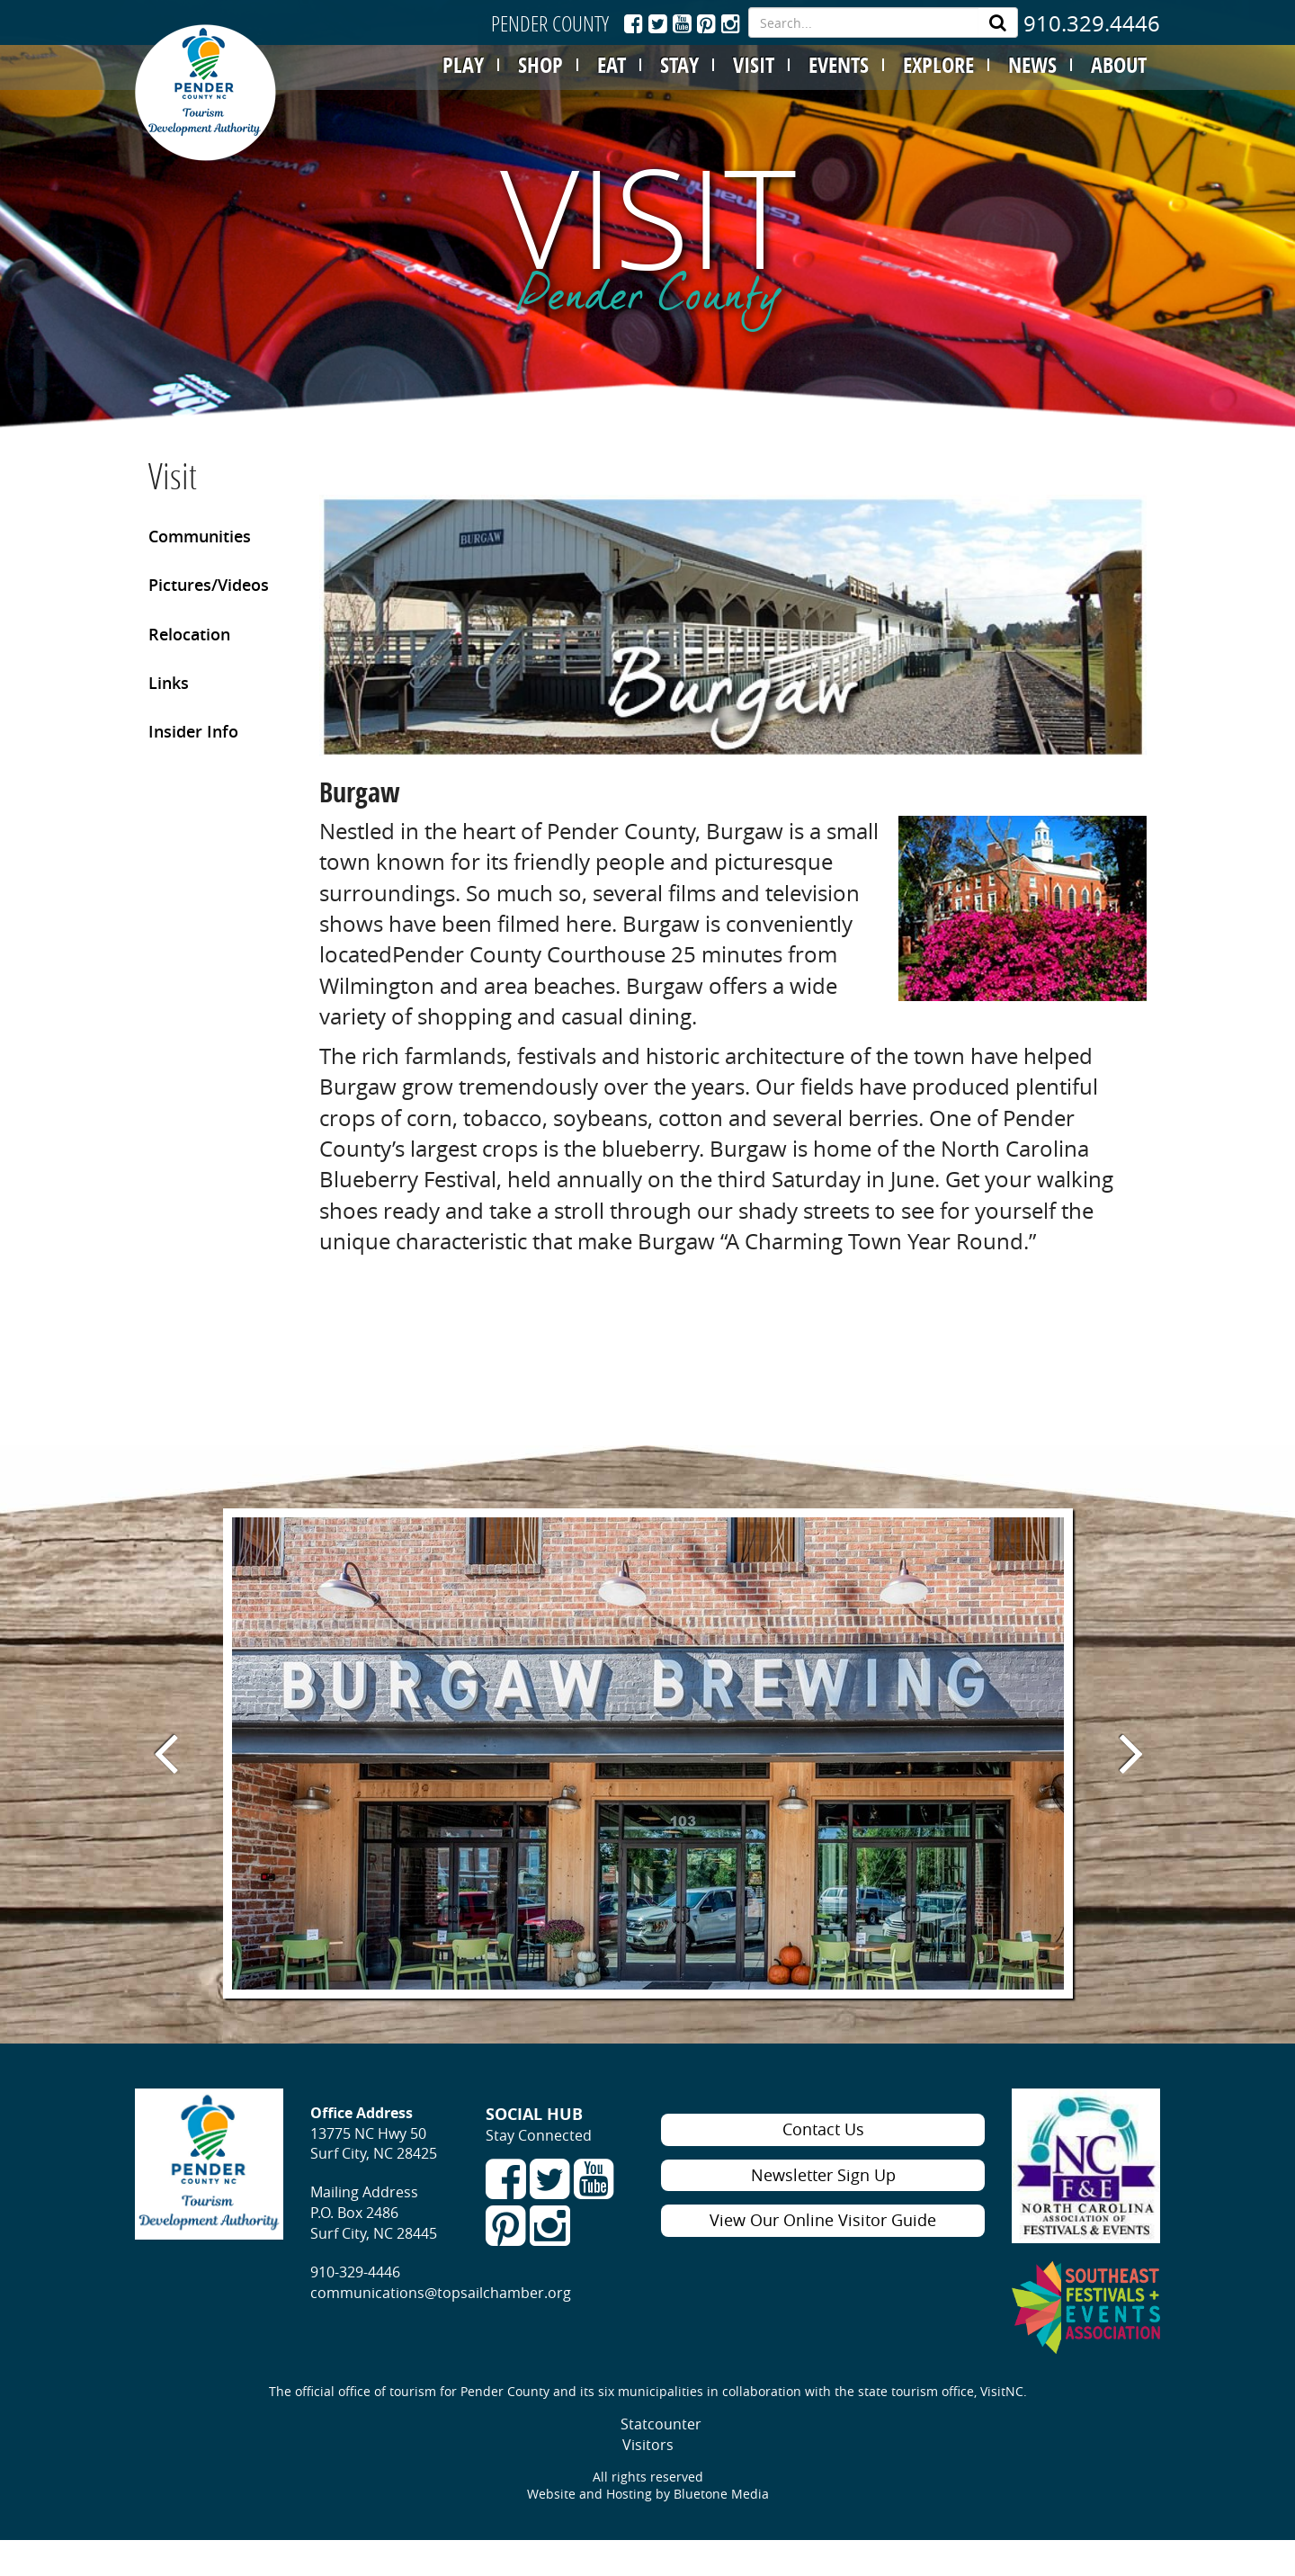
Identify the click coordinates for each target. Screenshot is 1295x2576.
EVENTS (838, 64)
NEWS (1032, 64)
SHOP (540, 64)
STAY (679, 64)
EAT (611, 64)
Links (168, 682)
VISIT (753, 64)
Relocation (189, 634)
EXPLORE (938, 64)
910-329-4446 (355, 2272)
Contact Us (823, 2129)
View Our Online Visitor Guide (823, 2220)
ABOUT (1119, 64)
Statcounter (661, 2424)
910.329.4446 (1091, 23)
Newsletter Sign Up (823, 2175)
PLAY (463, 64)
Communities (199, 536)
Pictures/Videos (208, 584)
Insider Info (193, 731)
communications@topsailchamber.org (440, 2293)
